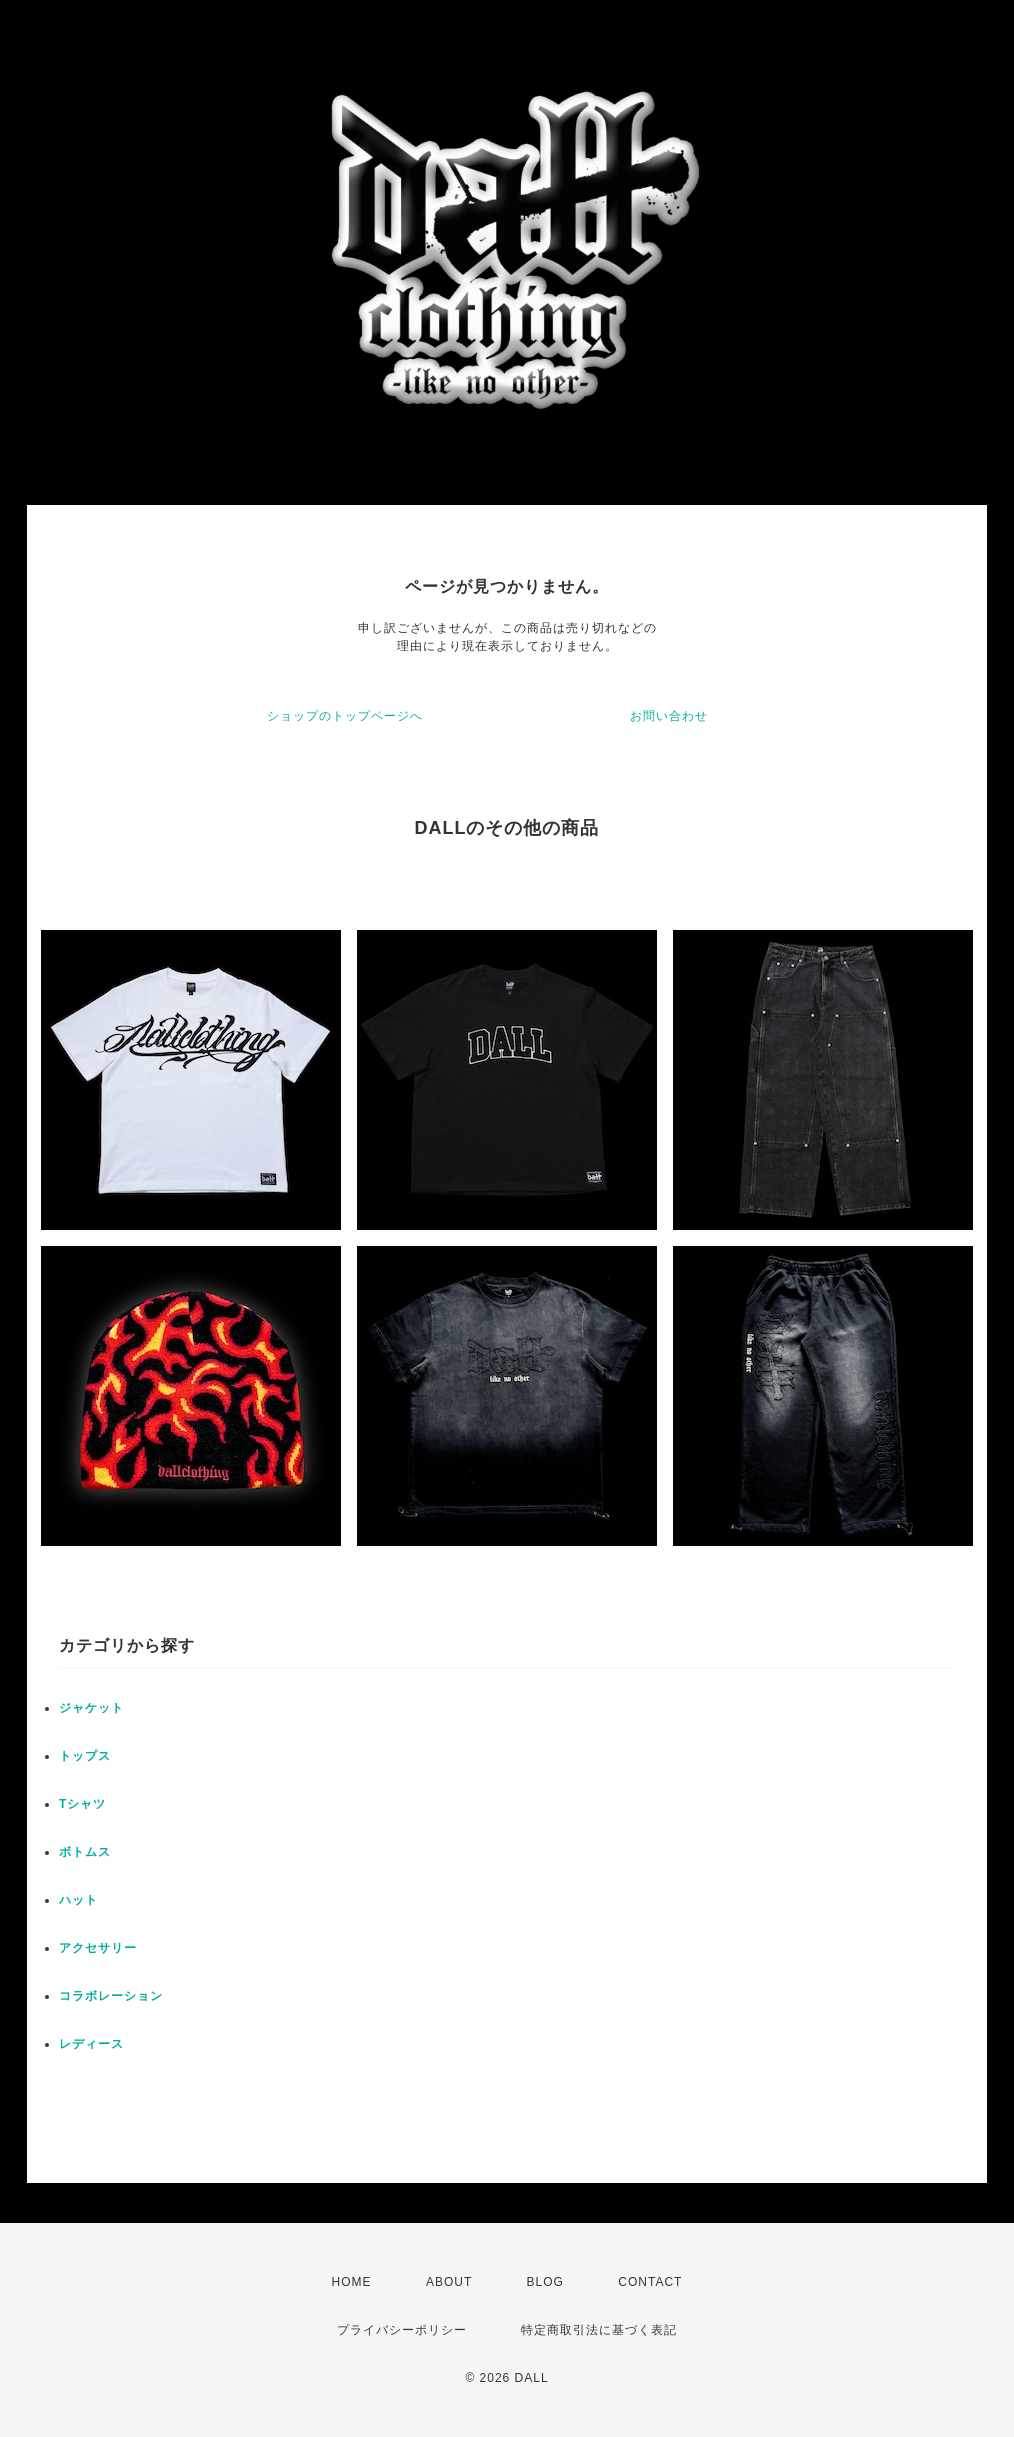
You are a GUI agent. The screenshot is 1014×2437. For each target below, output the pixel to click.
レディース (91, 2044)
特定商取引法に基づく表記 (599, 2330)
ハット (78, 1900)
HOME (352, 2282)
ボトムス (85, 1852)
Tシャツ (82, 1804)
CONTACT (650, 2282)
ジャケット (91, 1708)
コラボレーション (111, 1996)
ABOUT (449, 2282)
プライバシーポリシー (402, 2330)
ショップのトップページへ (345, 716)
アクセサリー (98, 1948)
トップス (85, 1756)
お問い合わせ (669, 716)
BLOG (545, 2282)
